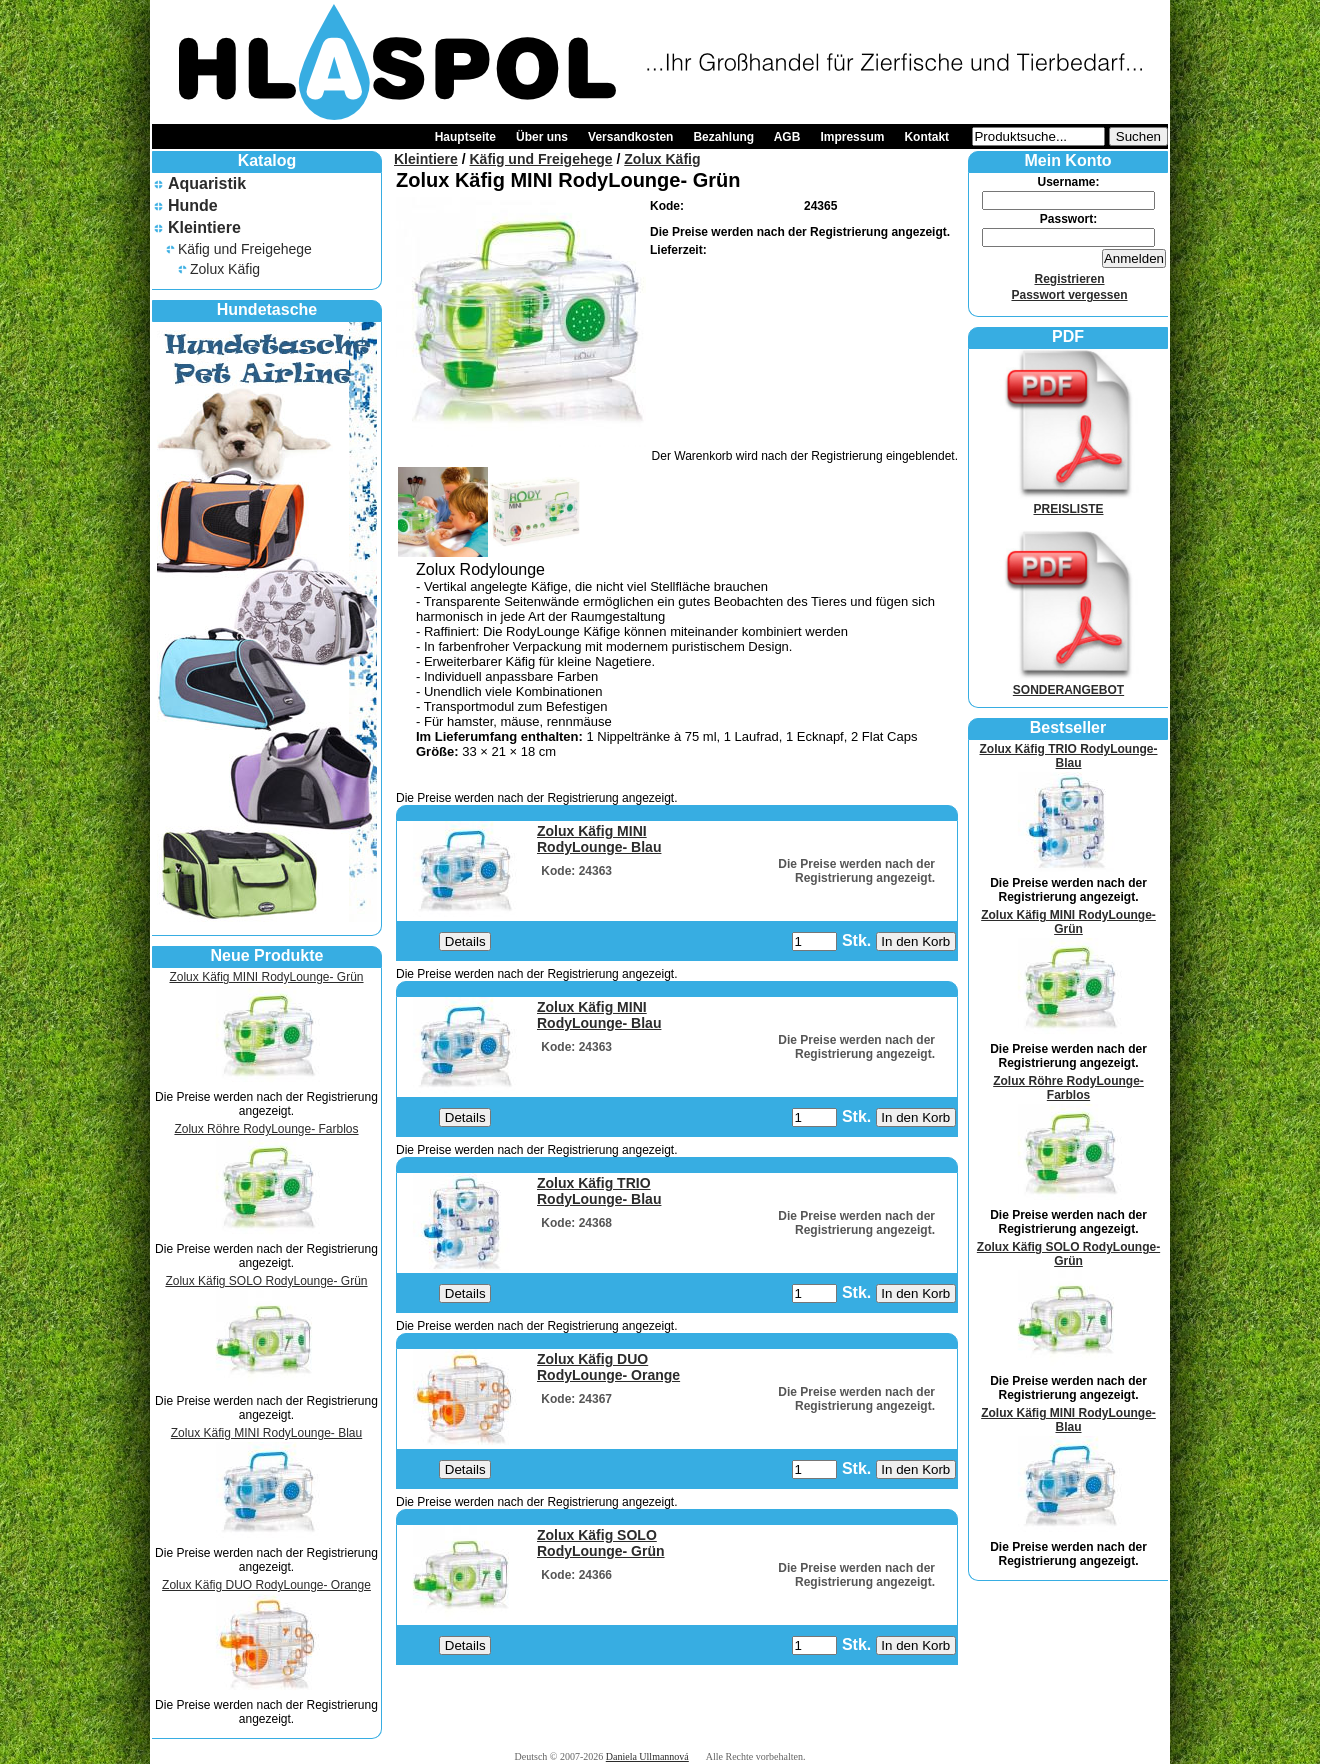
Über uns (542, 137)
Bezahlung (723, 137)
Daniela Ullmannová (647, 1756)
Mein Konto (1067, 160)
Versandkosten (630, 137)
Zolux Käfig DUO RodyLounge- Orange (266, 1585)
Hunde (193, 205)
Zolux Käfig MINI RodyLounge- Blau (266, 1433)
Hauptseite (465, 137)
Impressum (852, 137)
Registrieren (1069, 279)
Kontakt (926, 137)
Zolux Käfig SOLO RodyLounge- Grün (266, 1281)
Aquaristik (207, 183)
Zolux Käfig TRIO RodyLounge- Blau (1069, 756)
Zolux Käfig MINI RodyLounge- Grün (266, 977)
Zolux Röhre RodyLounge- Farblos (266, 1129)
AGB (787, 137)
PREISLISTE (1069, 502)
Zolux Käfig (225, 269)
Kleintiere (204, 227)
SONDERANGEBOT (1069, 683)
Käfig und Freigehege (245, 249)
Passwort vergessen (1069, 295)
